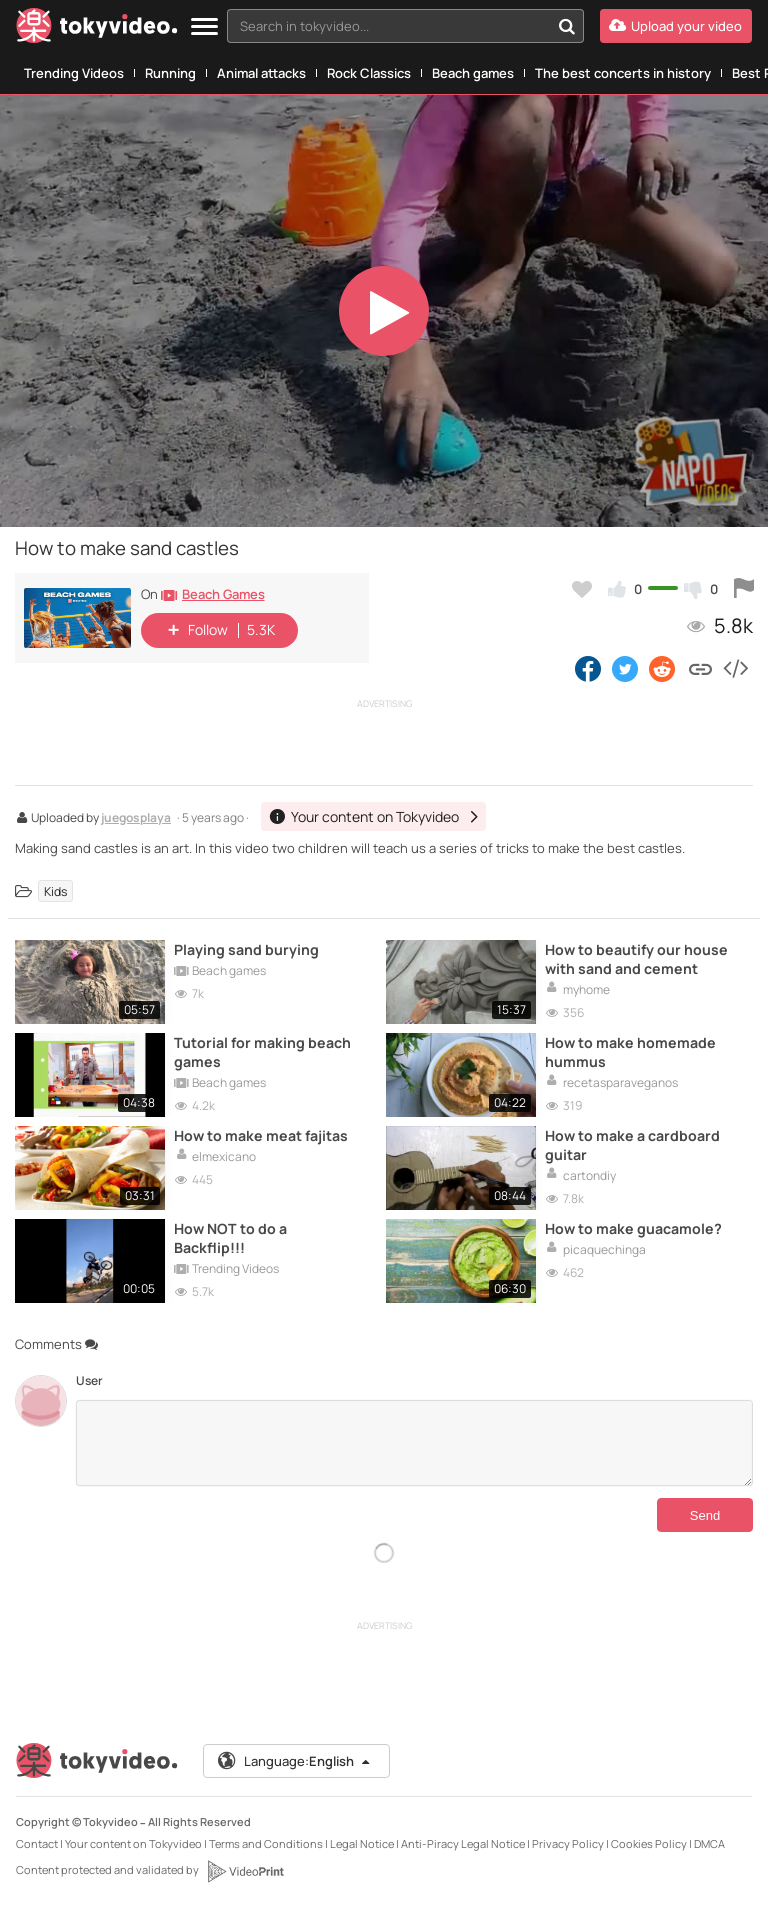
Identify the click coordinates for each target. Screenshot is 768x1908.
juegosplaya (136, 819)
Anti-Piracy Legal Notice (463, 1843)
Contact (37, 1843)
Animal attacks (261, 73)
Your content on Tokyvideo (133, 1843)
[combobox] (405, 26)
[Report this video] (744, 589)
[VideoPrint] (245, 1871)
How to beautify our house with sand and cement (636, 959)
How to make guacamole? (633, 1228)
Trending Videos (74, 73)
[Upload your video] (676, 26)
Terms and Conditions (266, 1843)
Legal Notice (362, 1843)
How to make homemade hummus (630, 1052)
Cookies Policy (649, 1843)
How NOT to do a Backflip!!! (230, 1238)
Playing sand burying (246, 949)
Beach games (473, 73)
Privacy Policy (568, 1843)
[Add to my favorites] (582, 589)
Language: (295, 1761)
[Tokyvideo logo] (97, 29)
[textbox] (388, 26)
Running (170, 73)
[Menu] (204, 27)
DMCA (709, 1843)
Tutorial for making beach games (262, 1052)
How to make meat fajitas (261, 1135)
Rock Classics (369, 73)
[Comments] (414, 1443)
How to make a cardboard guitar (632, 1145)
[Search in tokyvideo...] (567, 26)
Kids (55, 891)
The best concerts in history (623, 73)
